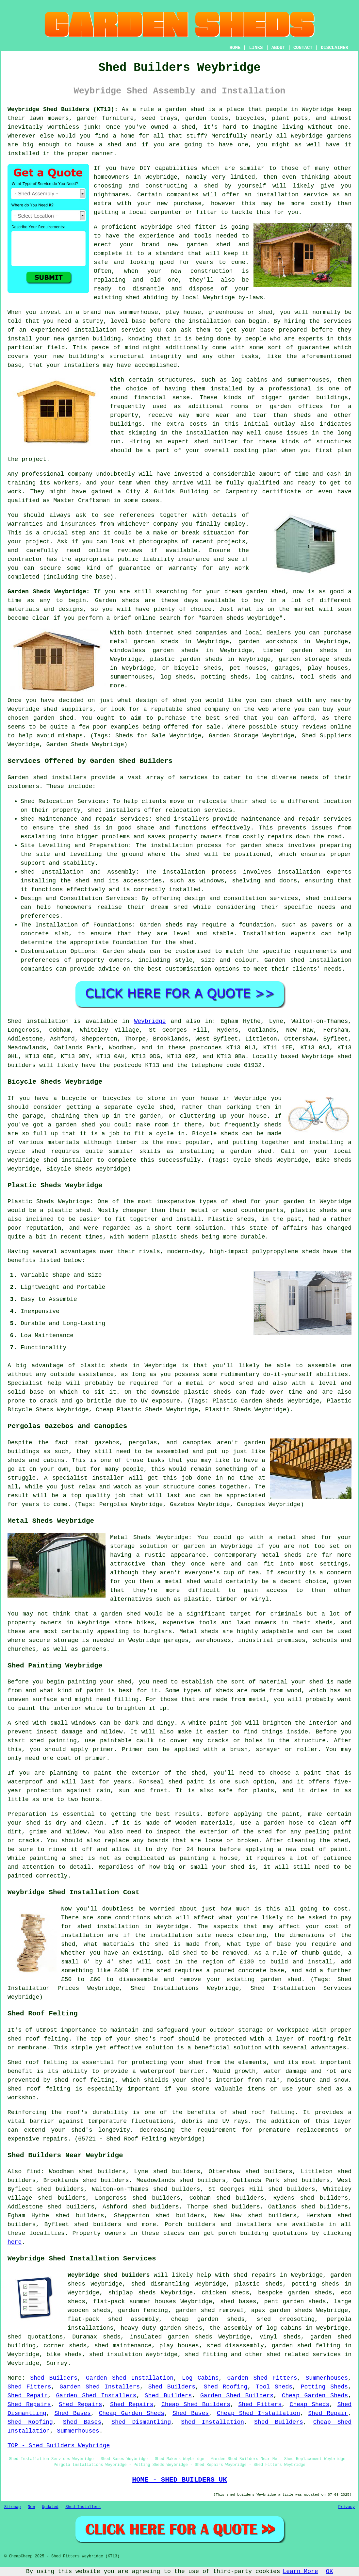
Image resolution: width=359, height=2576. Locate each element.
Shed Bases (73, 2413)
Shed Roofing (226, 2387)
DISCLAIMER (334, 47)
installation (95, 330)
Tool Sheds (274, 2387)
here (15, 2242)
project (37, 541)
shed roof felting (263, 2112)
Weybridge (150, 1021)
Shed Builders (53, 2378)
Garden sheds (117, 600)
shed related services (304, 2354)
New (31, 2507)
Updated (50, 2507)
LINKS (256, 47)
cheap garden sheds (207, 2319)
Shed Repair (28, 2395)
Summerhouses (327, 2378)
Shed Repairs (29, 2404)
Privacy (346, 2507)
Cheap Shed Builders (195, 2404)
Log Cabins (200, 2378)
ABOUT (278, 47)
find (33, 2171)
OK (329, 2571)
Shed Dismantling (141, 2422)
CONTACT (303, 47)
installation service (292, 194)
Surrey (57, 2363)
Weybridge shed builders (109, 2275)
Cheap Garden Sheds (315, 2395)
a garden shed (181, 109)
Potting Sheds (324, 2387)
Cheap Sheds (310, 2404)
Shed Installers (83, 2507)
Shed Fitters (29, 2387)
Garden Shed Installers (99, 2387)
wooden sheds (89, 2310)
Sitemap (12, 2507)
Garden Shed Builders (236, 2395)
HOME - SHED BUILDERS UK (179, 2480)
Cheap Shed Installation (258, 2413)
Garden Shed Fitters (262, 2378)
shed (184, 227)
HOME (235, 47)
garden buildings (318, 397)
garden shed (265, 591)
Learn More (300, 2571)
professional (43, 474)
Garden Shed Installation (129, 2378)
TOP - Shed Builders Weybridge (59, 2445)
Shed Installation (212, 2422)
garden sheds (181, 2328)
